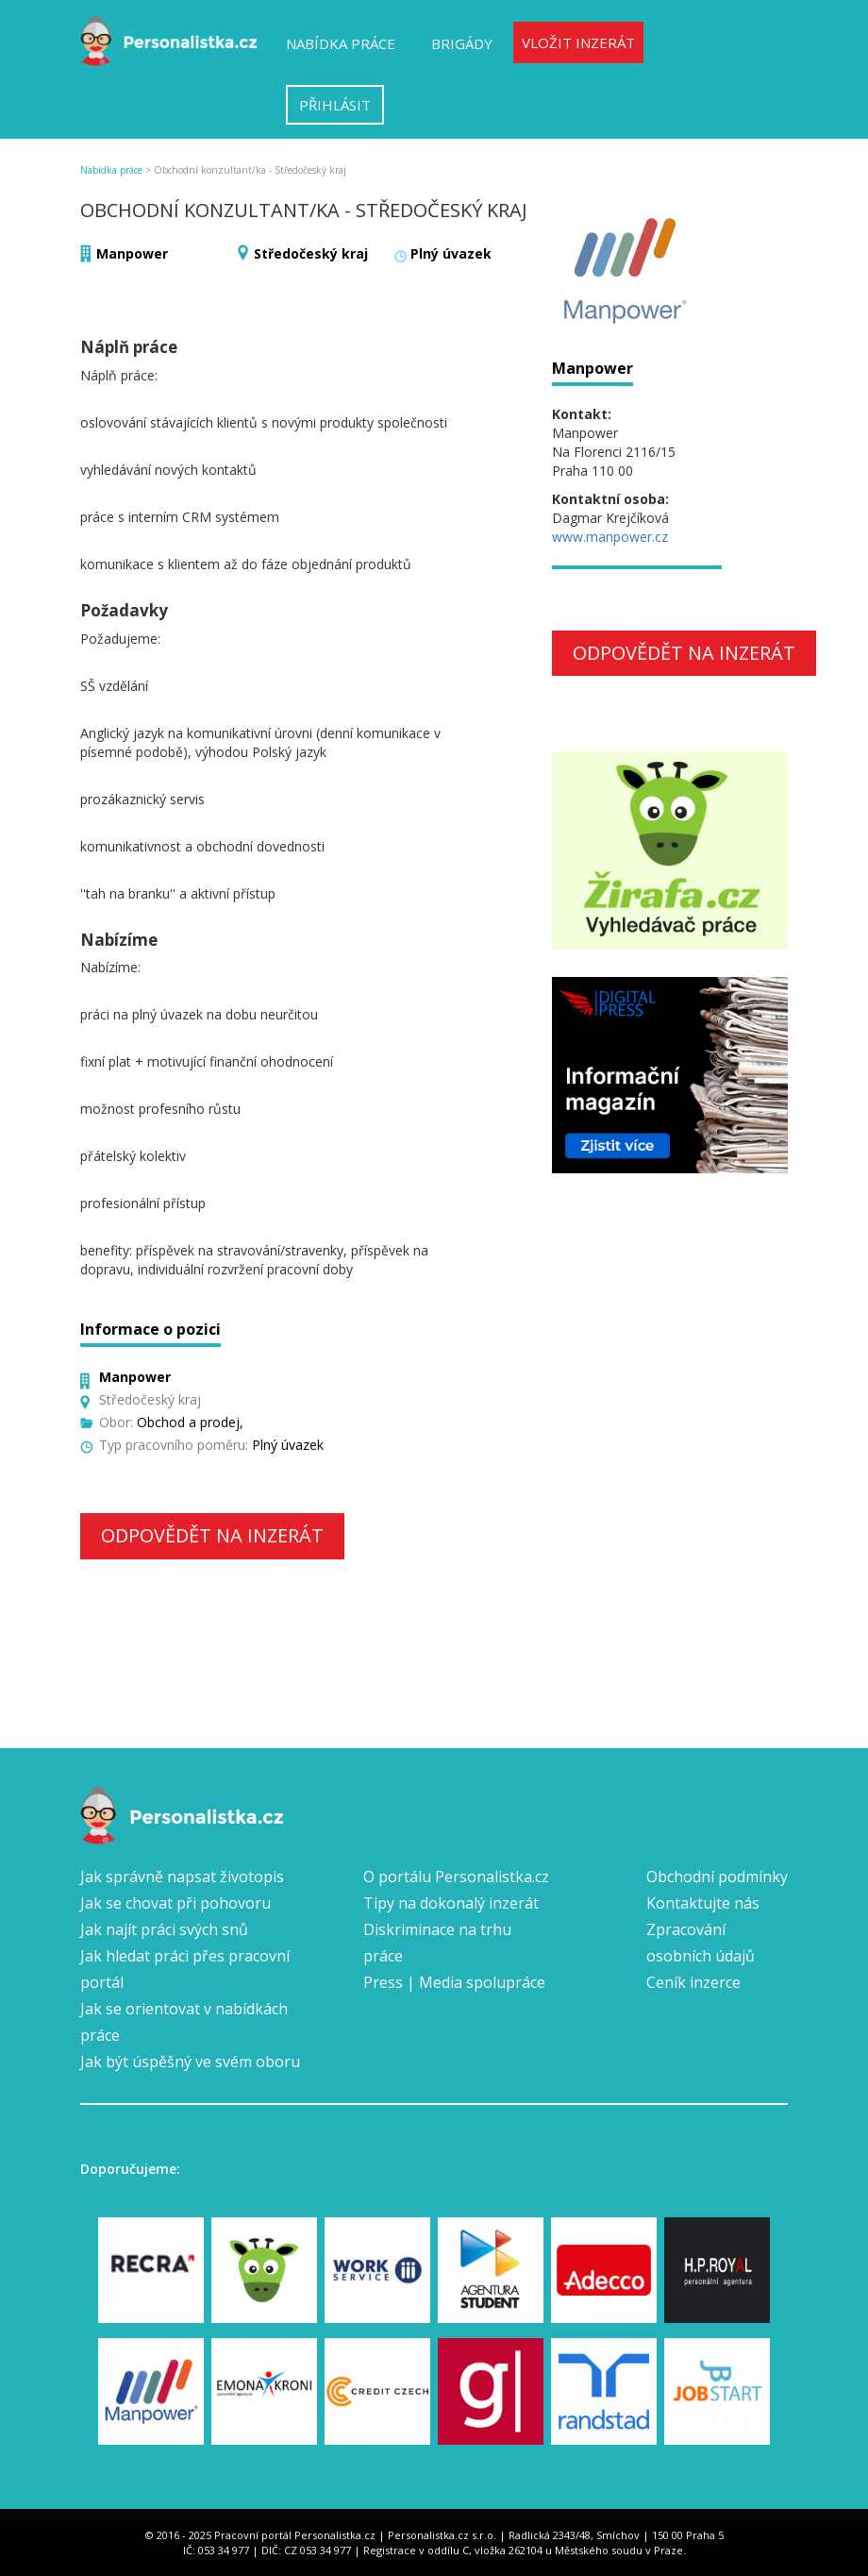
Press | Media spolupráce (454, 1982)
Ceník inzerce (693, 1982)
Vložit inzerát (578, 42)
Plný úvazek (451, 253)
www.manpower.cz (610, 537)
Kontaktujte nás (703, 1903)
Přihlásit (335, 104)
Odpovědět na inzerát (212, 1535)
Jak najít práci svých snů (164, 1929)
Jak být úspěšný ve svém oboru (190, 2061)
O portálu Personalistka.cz (456, 1876)
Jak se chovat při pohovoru (175, 1903)
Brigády (461, 43)
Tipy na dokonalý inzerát (451, 1903)
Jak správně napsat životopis (182, 1876)
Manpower (132, 253)
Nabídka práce (340, 43)
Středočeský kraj (311, 253)
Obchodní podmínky (717, 1876)
